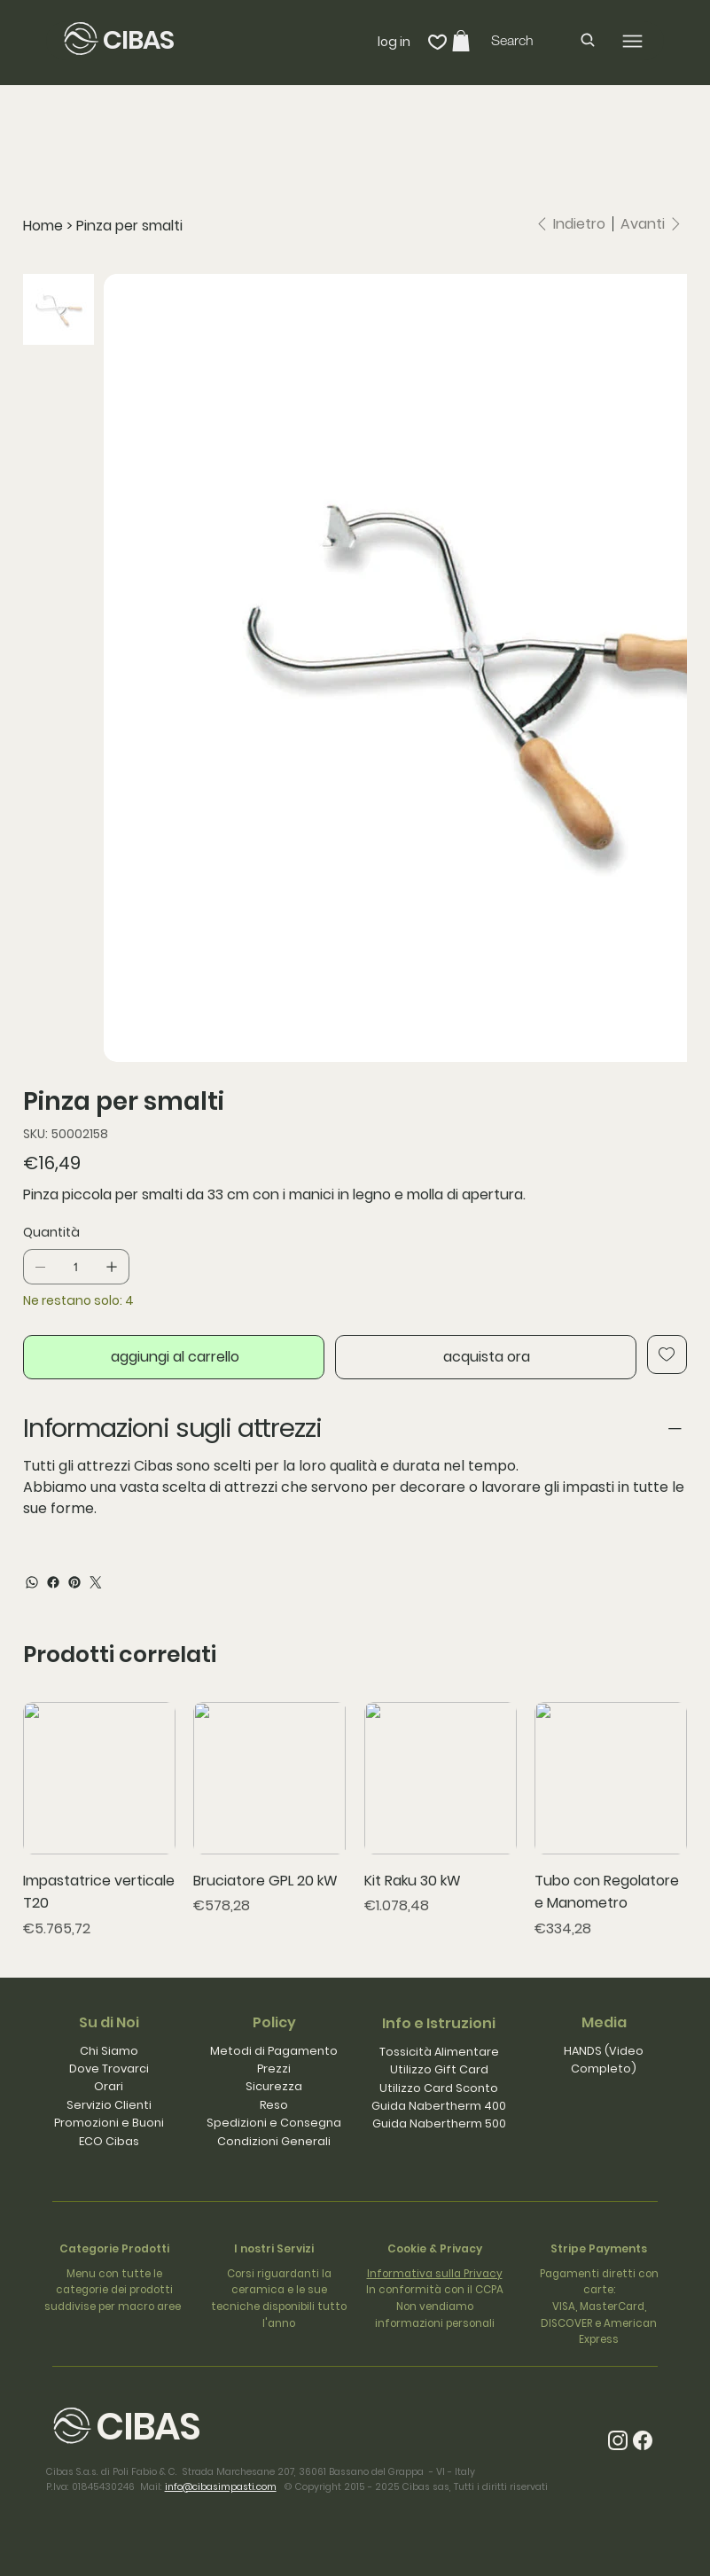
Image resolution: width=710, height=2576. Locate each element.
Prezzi (274, 2068)
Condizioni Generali (274, 2141)
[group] (355, 1820)
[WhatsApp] (32, 1582)
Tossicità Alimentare (439, 2051)
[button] (461, 40)
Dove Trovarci (109, 2068)
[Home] (43, 226)
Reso (274, 2104)
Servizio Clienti (109, 2104)
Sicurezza (274, 2086)
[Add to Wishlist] (667, 1354)
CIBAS (139, 40)
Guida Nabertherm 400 (438, 2105)
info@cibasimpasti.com (221, 2487)
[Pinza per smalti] (129, 226)
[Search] (544, 40)
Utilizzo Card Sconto (438, 2088)
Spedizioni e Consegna (274, 2122)
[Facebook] (53, 1582)
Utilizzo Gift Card (439, 2069)
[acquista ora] (485, 1357)
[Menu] (632, 41)
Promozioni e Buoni (109, 2122)
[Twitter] (96, 1582)
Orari (108, 2086)
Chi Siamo (109, 2050)
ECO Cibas (109, 2141)
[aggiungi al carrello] (173, 1357)
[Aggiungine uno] (111, 1266)
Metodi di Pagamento (274, 2050)
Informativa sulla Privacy (435, 2274)
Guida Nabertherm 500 (439, 2123)
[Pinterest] (74, 1582)
